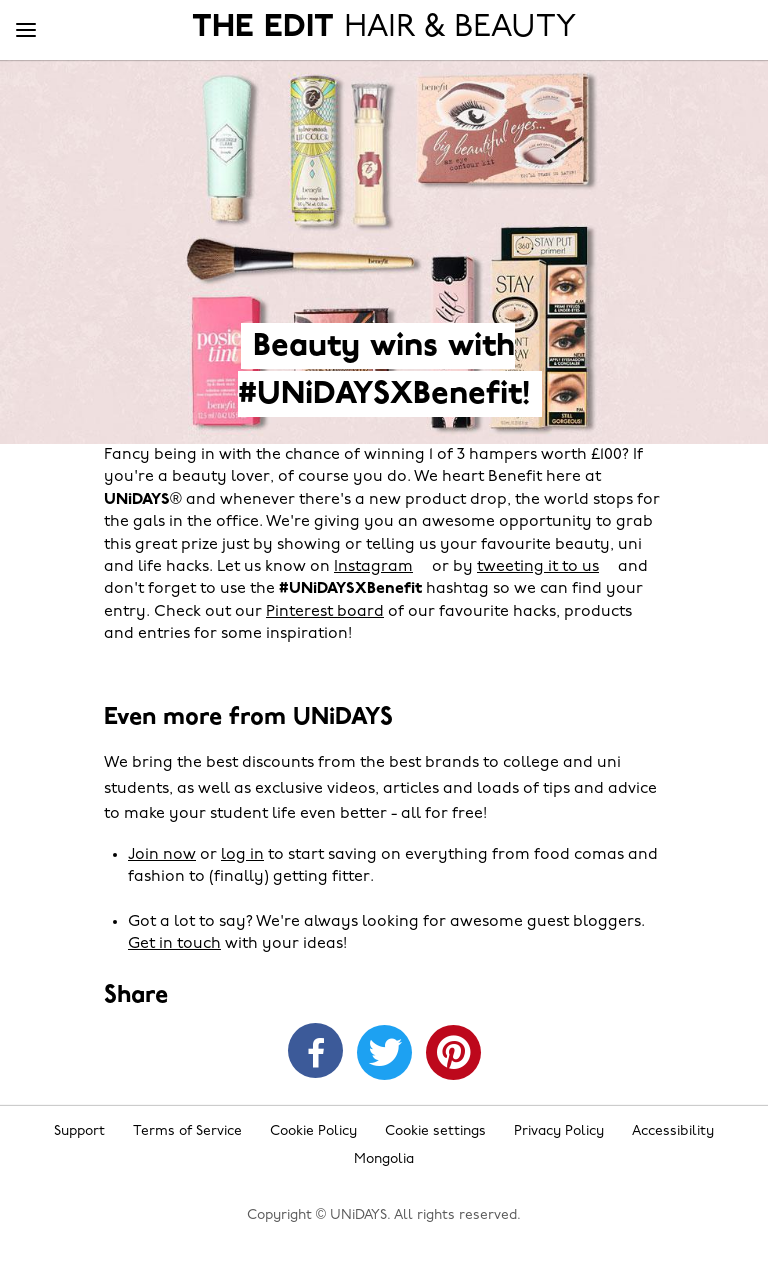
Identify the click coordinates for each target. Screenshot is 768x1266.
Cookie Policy (313, 1131)
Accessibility (673, 1131)
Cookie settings (435, 1131)
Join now (162, 855)
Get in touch (174, 944)
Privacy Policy (559, 1131)
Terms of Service (187, 1131)
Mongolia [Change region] (384, 1159)
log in (242, 855)
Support (79, 1131)
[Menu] (26, 31)
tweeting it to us (538, 567)
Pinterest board (325, 612)
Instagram (373, 567)
